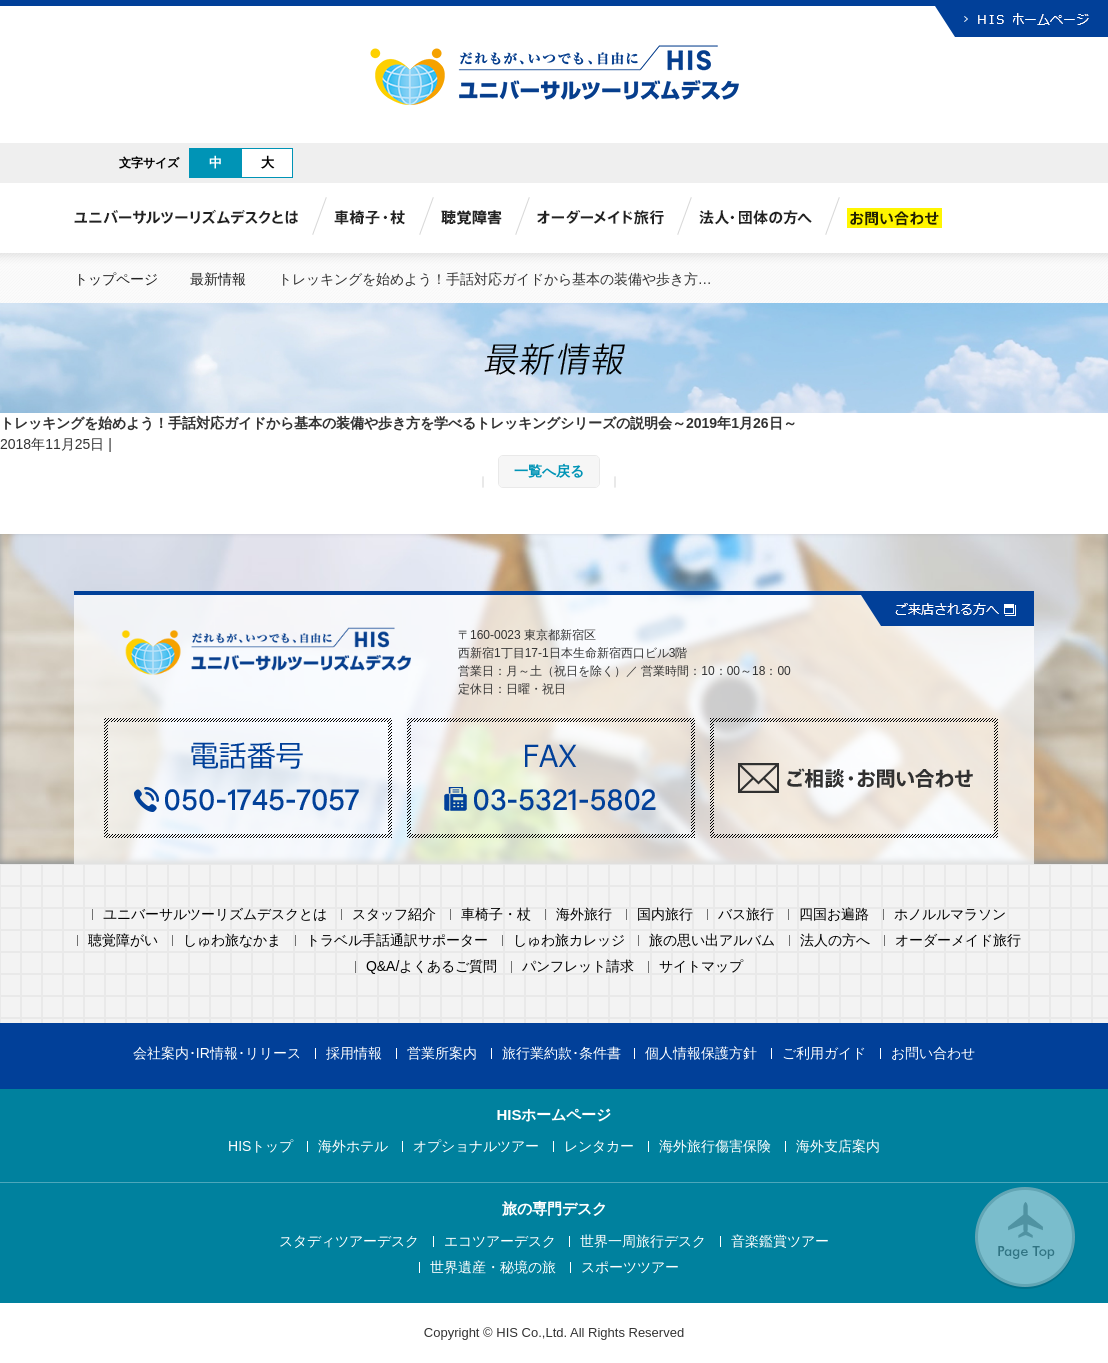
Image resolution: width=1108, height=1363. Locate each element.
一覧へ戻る (549, 471)
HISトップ (260, 1146)
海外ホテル (353, 1146)
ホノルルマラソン (950, 914)
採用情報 (354, 1053)
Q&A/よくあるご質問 (431, 966)
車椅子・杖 (496, 914)
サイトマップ (701, 966)
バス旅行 (746, 914)
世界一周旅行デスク (643, 1241)
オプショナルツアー (476, 1146)
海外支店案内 (838, 1146)
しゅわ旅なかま (232, 940)
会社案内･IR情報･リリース (217, 1053)
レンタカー (599, 1146)
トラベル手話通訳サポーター (397, 940)
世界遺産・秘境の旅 (493, 1267)
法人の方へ (835, 940)
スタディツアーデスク (349, 1241)
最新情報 (218, 279)
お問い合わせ (933, 1053)
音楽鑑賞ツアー (780, 1241)
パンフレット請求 (578, 966)
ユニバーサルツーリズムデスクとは (215, 914)
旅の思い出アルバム (712, 940)
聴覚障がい (123, 940)
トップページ (116, 279)
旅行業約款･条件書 (561, 1053)
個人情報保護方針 (701, 1053)
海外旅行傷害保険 (715, 1146)
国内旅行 (665, 914)
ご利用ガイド (824, 1053)
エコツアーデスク (500, 1241)
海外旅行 (584, 914)
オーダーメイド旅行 (958, 940)
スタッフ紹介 (394, 914)
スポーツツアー (630, 1267)
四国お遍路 (834, 914)
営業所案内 (442, 1053)
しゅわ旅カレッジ (569, 940)
